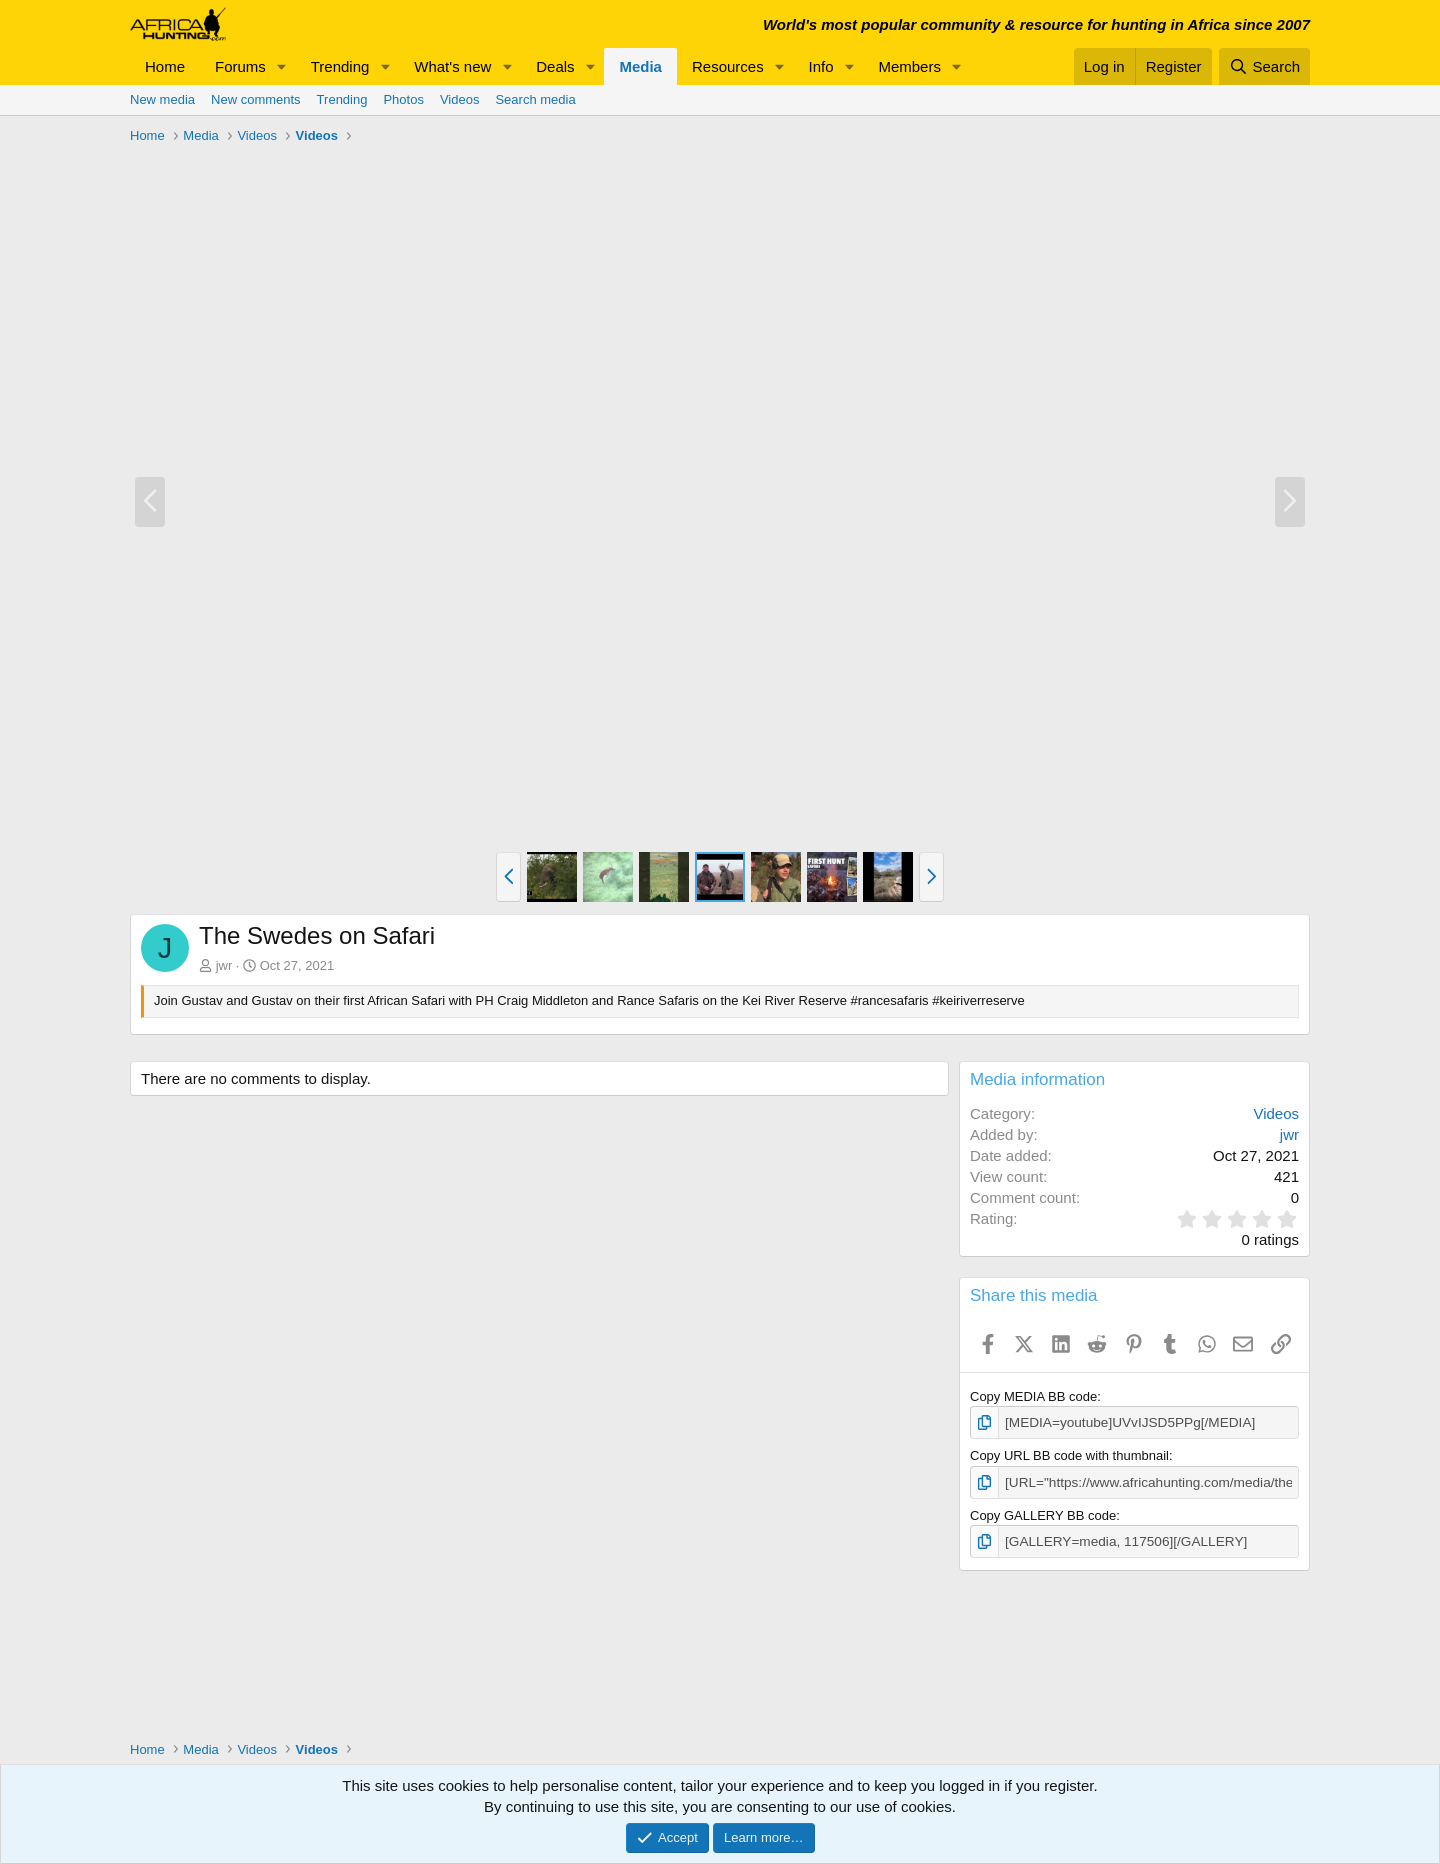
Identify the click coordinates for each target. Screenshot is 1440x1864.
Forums (240, 66)
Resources (728, 66)
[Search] (1264, 66)
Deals (555, 66)
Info (821, 66)
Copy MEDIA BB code (1033, 1396)
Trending (340, 66)
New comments (256, 99)
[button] (282, 66)
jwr (224, 965)
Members (909, 66)
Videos (460, 99)
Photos (403, 99)
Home (165, 66)
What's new (452, 66)
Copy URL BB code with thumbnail (1069, 1455)
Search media (535, 99)
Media (640, 66)
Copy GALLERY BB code (1043, 1513)
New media (162, 99)
